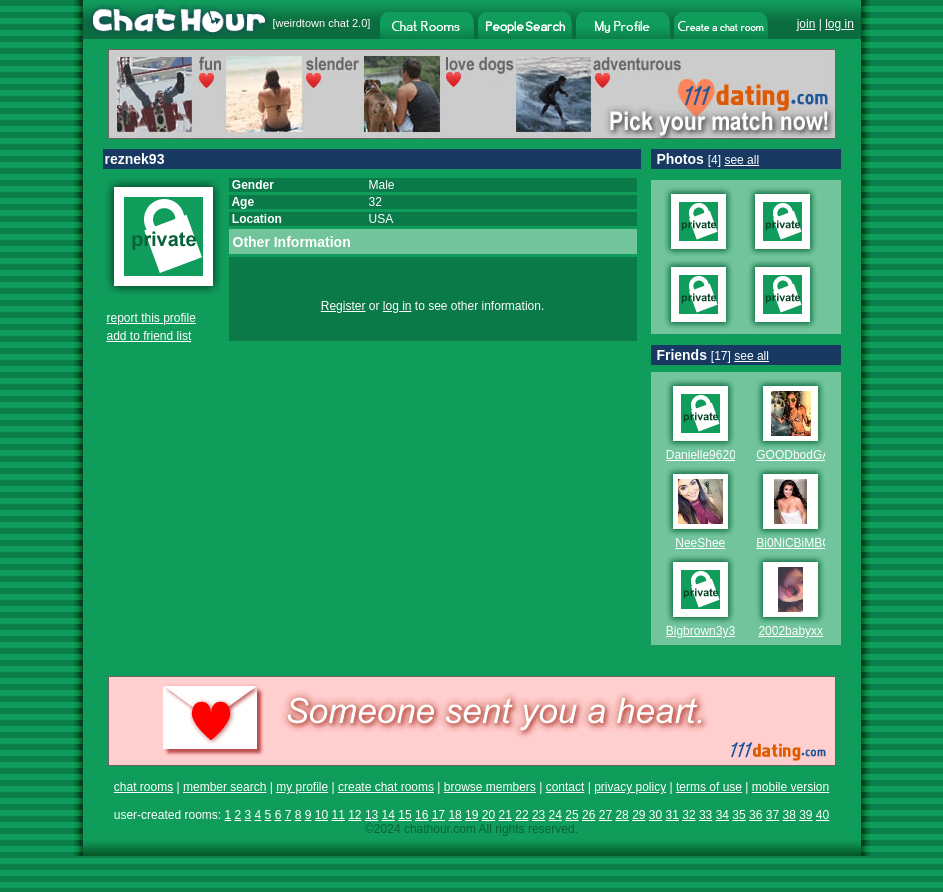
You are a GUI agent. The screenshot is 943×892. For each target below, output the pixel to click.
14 (388, 815)
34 (722, 815)
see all (741, 160)
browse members (490, 787)
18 (454, 815)
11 (337, 815)
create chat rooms (386, 787)
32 (688, 815)
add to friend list (149, 336)
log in (839, 24)
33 (705, 815)
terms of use (709, 787)
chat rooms (143, 787)
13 (371, 815)
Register (343, 306)
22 (521, 815)
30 (655, 815)
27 (605, 815)
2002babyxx (790, 631)
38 (788, 815)
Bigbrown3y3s (703, 631)
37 (772, 815)
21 (505, 815)
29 (638, 815)
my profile (302, 787)
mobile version (790, 787)
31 (672, 815)
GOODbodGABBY (805, 455)
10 (321, 815)
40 (822, 815)
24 (555, 815)
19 (471, 815)
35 (738, 815)
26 (588, 815)
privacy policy (630, 787)
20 (488, 815)
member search (224, 787)
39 (805, 815)
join (806, 24)
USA (381, 219)
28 (621, 815)
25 (571, 815)
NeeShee (700, 543)
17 (438, 815)
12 (354, 815)
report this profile (151, 318)
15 (404, 815)
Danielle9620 (701, 455)
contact (565, 787)
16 (421, 815)
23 (538, 815)
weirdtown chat (312, 23)
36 (755, 815)
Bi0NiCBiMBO (793, 543)
